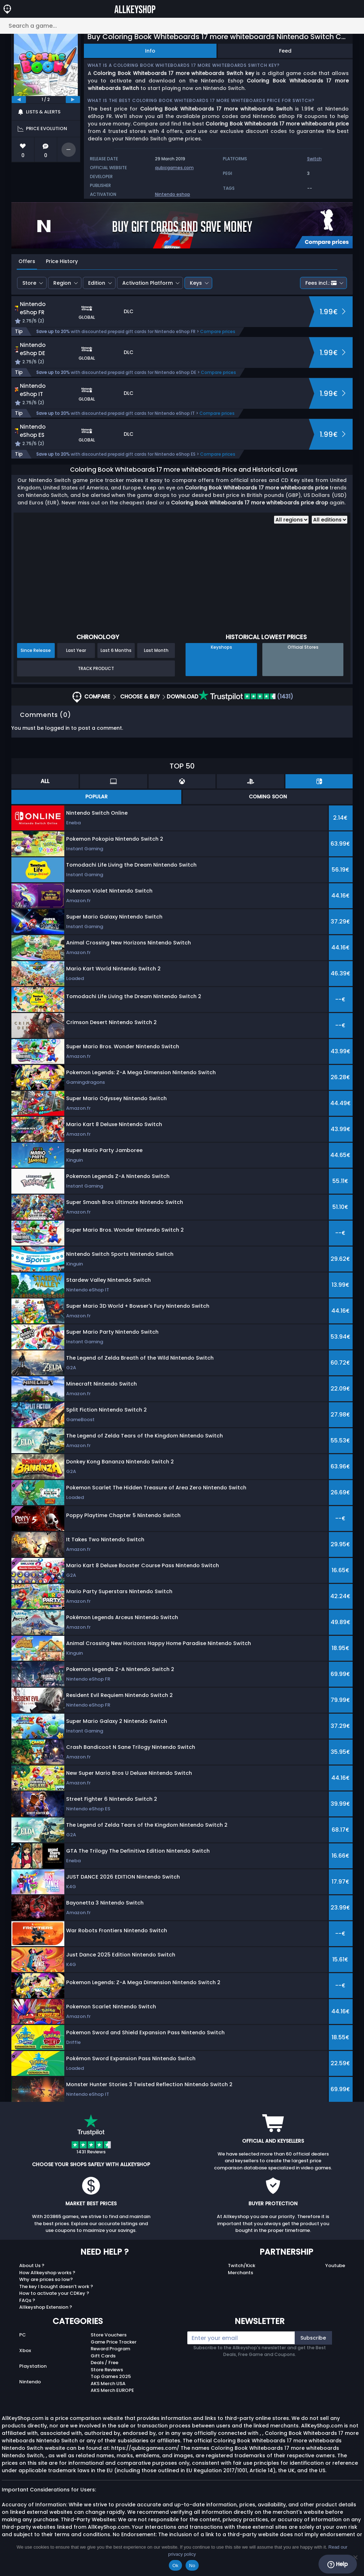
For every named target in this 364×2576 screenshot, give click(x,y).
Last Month (156, 650)
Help (337, 2564)
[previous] (19, 99)
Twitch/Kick (241, 2265)
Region (62, 282)
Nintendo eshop (172, 194)
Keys (196, 282)
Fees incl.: (321, 282)
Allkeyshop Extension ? (45, 2307)
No (192, 2565)
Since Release (36, 650)
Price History (62, 261)
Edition (96, 282)
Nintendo (30, 2381)
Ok (175, 2565)
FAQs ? (27, 2300)
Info (150, 50)
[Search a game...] (182, 26)
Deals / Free (104, 2362)
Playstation (33, 2366)
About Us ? (31, 2265)
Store (29, 282)
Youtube (335, 2265)
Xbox (25, 2350)
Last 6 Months (116, 650)
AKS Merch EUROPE (112, 2390)
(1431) (246, 696)
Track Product (96, 668)
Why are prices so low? (46, 2279)
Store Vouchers (109, 2334)
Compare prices (217, 331)
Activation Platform (147, 282)
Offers (26, 261)
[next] (73, 99)
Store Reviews (107, 2369)
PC (22, 2334)
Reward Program (110, 2348)
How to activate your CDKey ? (54, 2293)
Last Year (76, 650)
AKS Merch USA (108, 2383)
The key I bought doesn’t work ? (56, 2286)
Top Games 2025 (111, 2376)
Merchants (240, 2272)
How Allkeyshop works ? (47, 2272)
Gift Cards (103, 2355)
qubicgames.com (174, 168)
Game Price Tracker (113, 2342)
